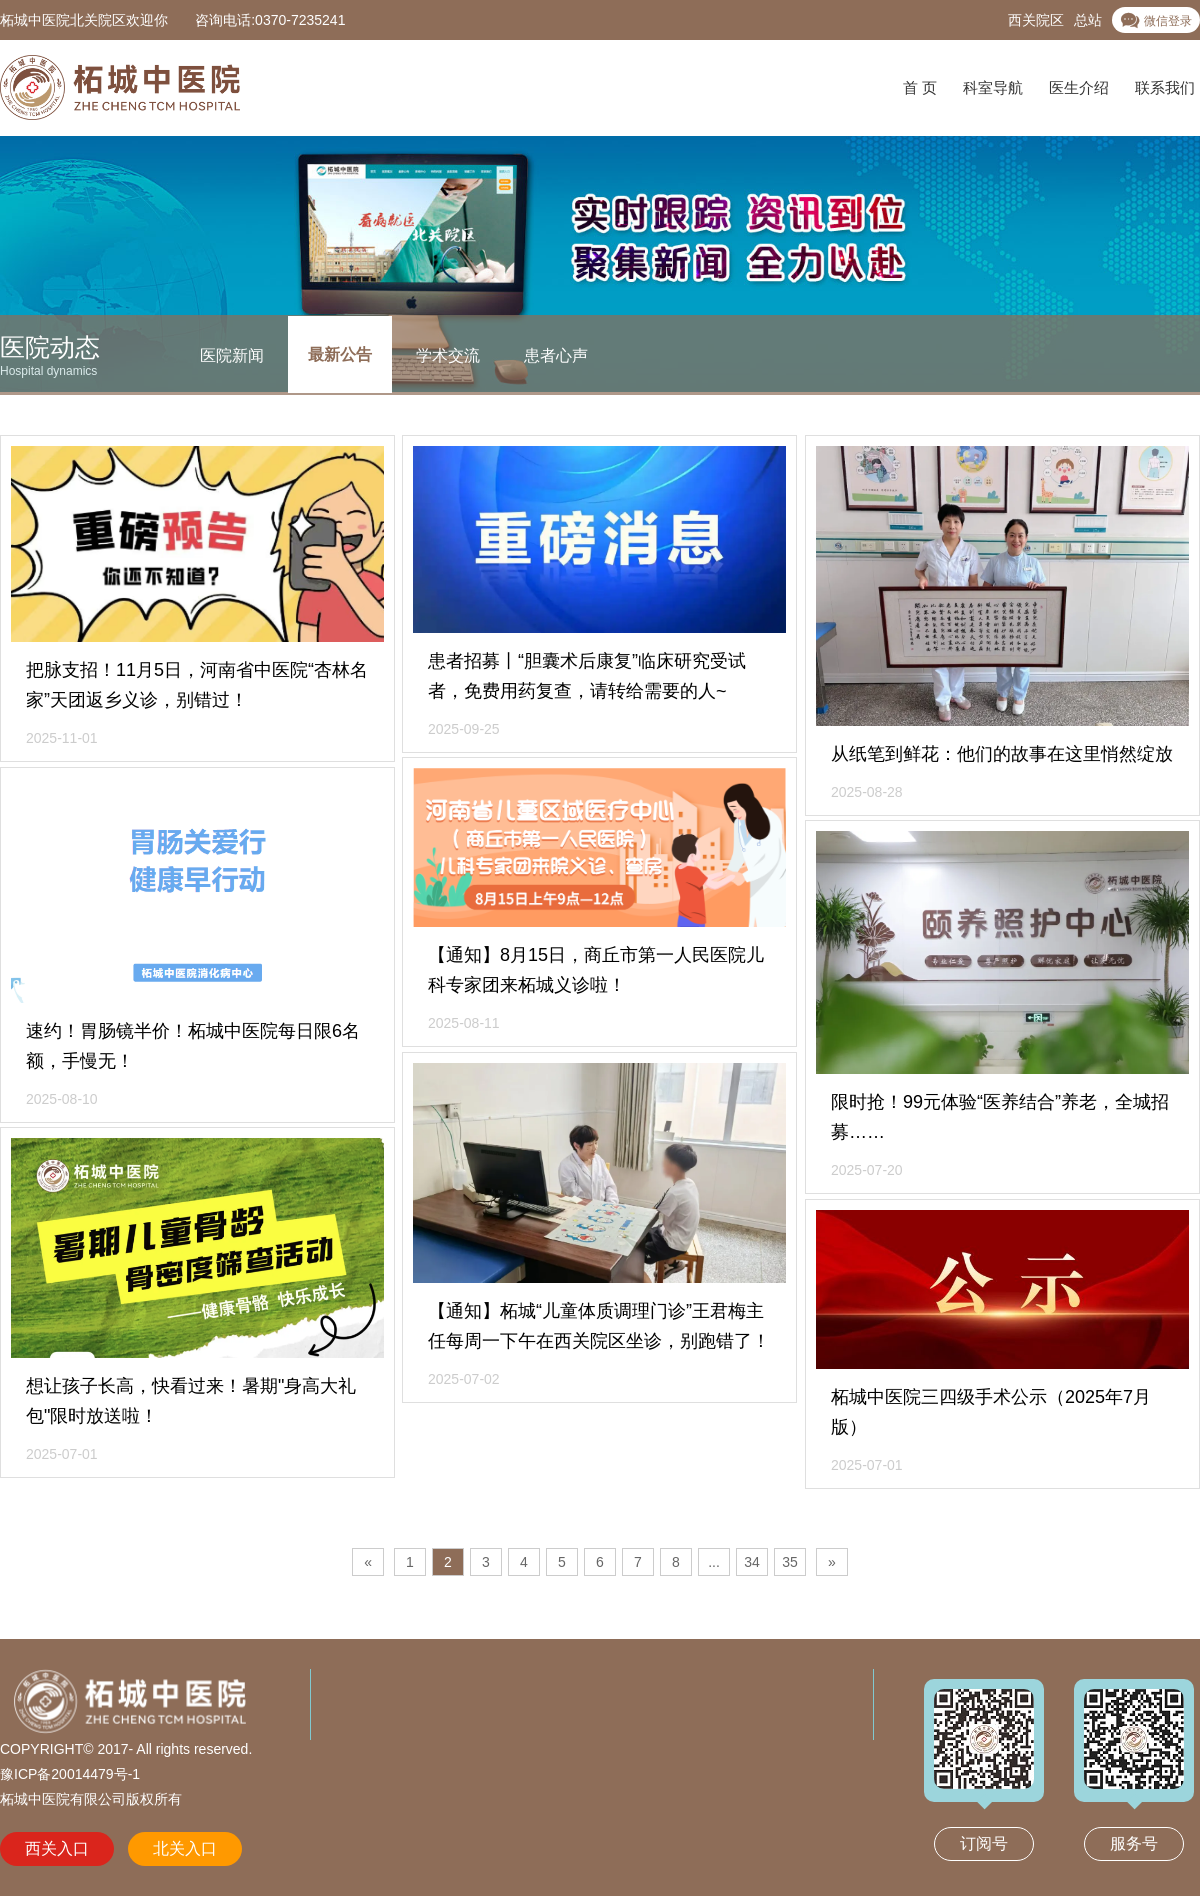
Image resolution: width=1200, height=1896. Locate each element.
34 (752, 1562)
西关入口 (57, 1848)
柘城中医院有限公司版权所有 (91, 1799)
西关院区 (1036, 20)
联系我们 (1165, 87)
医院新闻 (232, 354)
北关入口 (185, 1848)
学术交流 (448, 354)
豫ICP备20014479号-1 (70, 1774)
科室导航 (993, 87)
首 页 (920, 87)
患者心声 (556, 354)
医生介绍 (1079, 87)
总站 (1088, 20)
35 (790, 1562)
